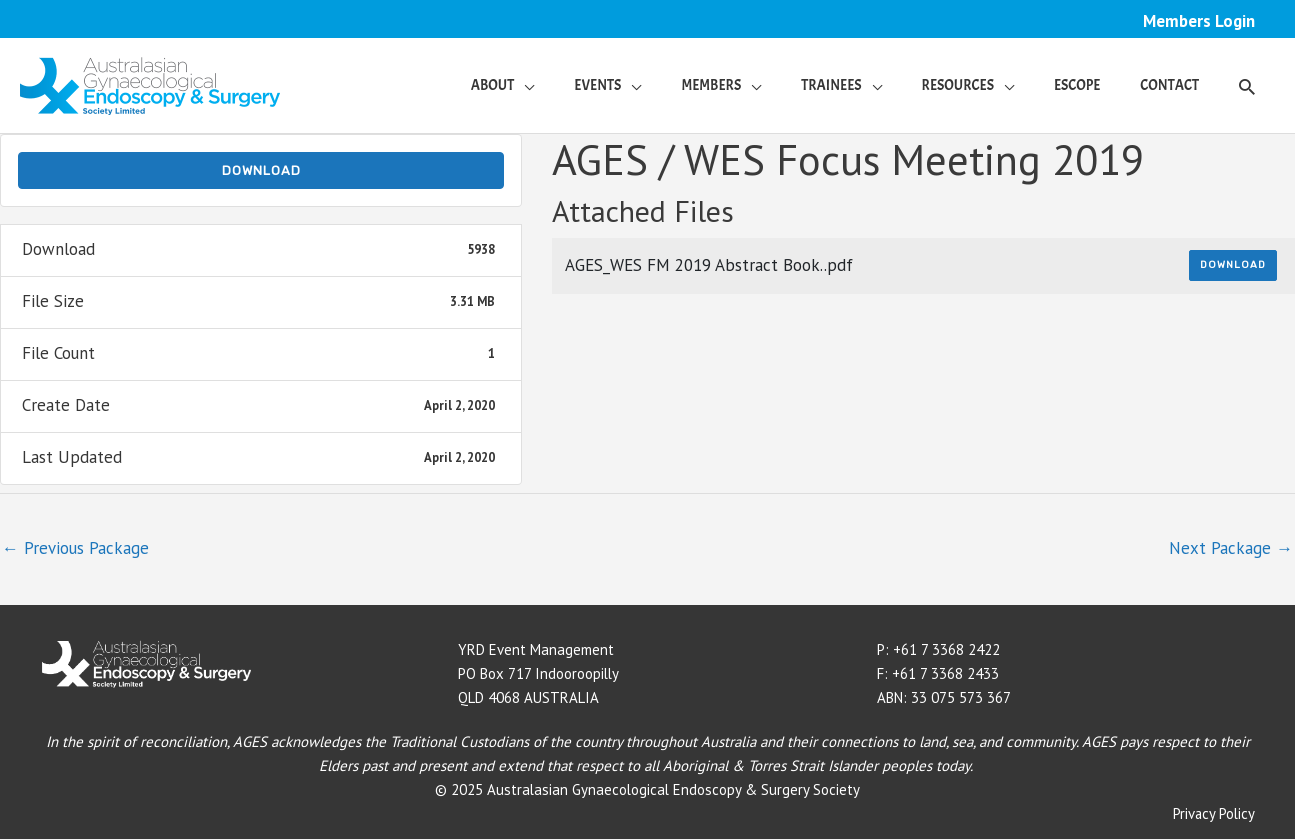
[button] (1247, 86)
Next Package (1231, 548)
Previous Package (75, 548)
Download (261, 170)
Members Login (1198, 21)
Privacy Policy (1213, 814)
